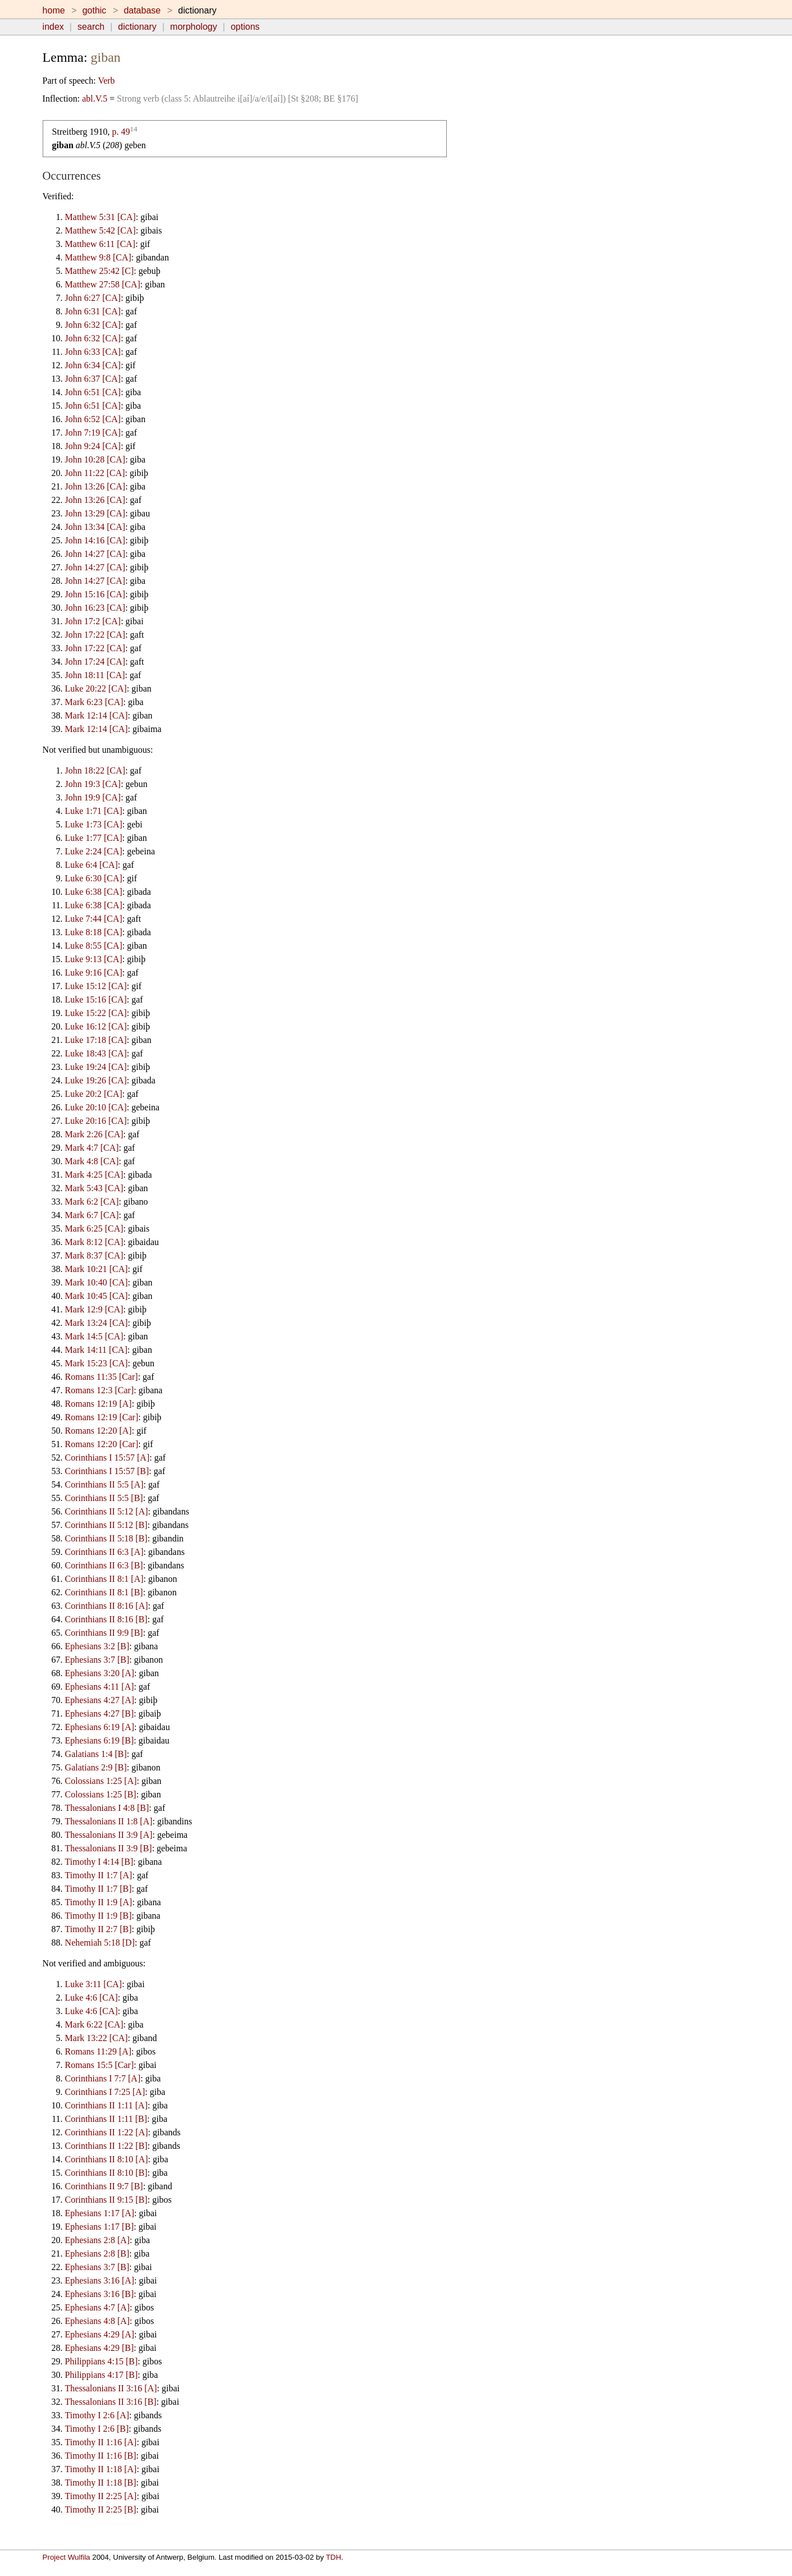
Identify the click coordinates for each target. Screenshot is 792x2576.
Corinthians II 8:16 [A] (106, 1605)
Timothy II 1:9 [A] (98, 1902)
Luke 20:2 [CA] (93, 1094)
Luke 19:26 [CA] (96, 1080)
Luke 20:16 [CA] (96, 1120)
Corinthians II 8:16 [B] (106, 1619)
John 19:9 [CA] (93, 797)
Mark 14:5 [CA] (94, 1336)
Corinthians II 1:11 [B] (106, 2119)
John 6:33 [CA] (93, 351)
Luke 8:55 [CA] (93, 945)
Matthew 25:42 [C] (99, 271)
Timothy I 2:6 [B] (97, 2428)
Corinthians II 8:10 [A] (106, 2159)
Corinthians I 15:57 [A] (107, 1457)
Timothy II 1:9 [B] (98, 1915)
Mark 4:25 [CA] (94, 1174)
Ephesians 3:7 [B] (97, 1659)
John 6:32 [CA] (93, 325)
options (245, 26)
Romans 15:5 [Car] (99, 2065)
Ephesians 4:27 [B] (99, 1713)
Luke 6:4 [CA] (91, 865)
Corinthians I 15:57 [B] (107, 1471)
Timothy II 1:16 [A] (101, 2442)
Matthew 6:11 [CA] (100, 244)
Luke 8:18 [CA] (93, 932)
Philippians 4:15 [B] (101, 2361)
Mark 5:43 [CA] (94, 1188)
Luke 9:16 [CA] (93, 972)
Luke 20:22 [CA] (96, 688)
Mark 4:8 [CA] (92, 1161)
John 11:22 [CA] (95, 473)
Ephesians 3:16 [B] (99, 2294)
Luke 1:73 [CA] (93, 824)
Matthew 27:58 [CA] (102, 284)
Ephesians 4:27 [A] (100, 1700)
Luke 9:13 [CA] (93, 959)
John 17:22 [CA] (95, 634)
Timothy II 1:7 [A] (98, 1875)
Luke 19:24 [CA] (96, 1067)
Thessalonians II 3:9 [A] (109, 1835)
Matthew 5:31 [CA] (100, 217)
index (53, 26)
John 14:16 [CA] (95, 540)
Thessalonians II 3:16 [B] (111, 2401)
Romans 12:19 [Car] (102, 1417)
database (142, 10)
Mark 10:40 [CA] (96, 1282)
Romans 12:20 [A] (98, 1430)
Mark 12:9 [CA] (94, 1309)
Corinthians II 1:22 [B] (106, 2146)
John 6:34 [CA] (93, 365)
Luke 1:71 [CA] (93, 811)
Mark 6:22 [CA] (94, 2024)
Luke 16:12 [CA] (96, 1026)
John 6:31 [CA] (93, 311)
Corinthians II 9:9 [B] (104, 1632)
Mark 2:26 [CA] (94, 1134)
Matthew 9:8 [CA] (98, 257)
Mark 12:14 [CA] (96, 715)
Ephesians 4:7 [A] (97, 2307)
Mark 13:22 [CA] (96, 2038)
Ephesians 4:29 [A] (100, 2334)
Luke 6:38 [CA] (93, 891)
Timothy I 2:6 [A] (97, 2415)
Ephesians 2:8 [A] (97, 2240)
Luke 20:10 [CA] (96, 1107)
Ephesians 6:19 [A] (100, 1727)
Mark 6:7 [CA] (92, 1215)
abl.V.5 (94, 98)
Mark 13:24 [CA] (96, 1323)
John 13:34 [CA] (95, 527)
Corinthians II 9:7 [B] (104, 2186)
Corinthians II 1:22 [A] (106, 2132)
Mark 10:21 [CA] (96, 1269)
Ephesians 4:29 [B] (99, 2348)
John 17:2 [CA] (93, 621)
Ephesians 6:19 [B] (99, 1740)
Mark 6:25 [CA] (94, 1228)
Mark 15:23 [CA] (96, 1363)
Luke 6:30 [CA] (93, 878)
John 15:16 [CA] (95, 594)
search (90, 26)
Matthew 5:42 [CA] (100, 230)
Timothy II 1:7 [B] (98, 1888)
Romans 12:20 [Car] (102, 1444)
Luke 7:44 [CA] (93, 918)
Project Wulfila (66, 2557)
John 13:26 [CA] (95, 486)
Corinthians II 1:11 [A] (106, 2105)
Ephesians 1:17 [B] (99, 2226)
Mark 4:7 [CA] (92, 1147)
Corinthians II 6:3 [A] (104, 1552)
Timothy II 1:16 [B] (100, 2455)
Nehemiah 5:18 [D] (100, 1942)
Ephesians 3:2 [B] (97, 1646)
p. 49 (121, 131)
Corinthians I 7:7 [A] (103, 2078)
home (54, 10)
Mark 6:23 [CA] (94, 702)
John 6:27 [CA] (93, 298)
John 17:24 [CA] (95, 661)
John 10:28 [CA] (95, 459)
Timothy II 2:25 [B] (100, 2509)
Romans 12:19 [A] (98, 1403)
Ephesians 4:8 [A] (97, 2321)
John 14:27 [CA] (95, 554)
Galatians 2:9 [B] (96, 1767)
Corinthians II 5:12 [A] (106, 1511)
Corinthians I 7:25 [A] (105, 2092)
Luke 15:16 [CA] (96, 999)
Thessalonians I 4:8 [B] (107, 1808)
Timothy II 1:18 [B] (100, 2482)
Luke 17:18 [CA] (96, 1040)
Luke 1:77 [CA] (93, 838)
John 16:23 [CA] (95, 607)
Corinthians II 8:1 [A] (104, 1579)
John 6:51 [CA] (93, 392)
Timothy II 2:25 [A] (101, 2496)
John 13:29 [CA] (95, 513)
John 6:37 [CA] (93, 378)
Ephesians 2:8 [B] (97, 2253)
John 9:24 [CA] (93, 446)
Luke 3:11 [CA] (93, 1984)
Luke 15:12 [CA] (96, 986)
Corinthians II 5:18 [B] (106, 1538)
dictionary (137, 26)
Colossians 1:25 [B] (100, 1794)
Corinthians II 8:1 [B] (104, 1592)
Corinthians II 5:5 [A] (104, 1484)
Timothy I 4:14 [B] (99, 1861)
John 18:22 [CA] (95, 770)
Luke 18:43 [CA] (96, 1053)
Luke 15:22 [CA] (96, 1013)
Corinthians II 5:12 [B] (106, 1525)
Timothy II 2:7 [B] (98, 1929)
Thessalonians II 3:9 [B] (108, 1848)
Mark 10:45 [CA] (96, 1296)
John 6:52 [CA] (93, 419)
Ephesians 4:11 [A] (99, 1686)
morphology (193, 26)
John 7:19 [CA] (93, 432)
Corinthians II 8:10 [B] (106, 2172)
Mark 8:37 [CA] (94, 1255)
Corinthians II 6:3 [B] (104, 1565)
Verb (106, 80)
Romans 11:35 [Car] (101, 1376)
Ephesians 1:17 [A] (100, 2213)
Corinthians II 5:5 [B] (104, 1498)
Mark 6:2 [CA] (92, 1201)
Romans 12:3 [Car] (99, 1390)
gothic (95, 10)
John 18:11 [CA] (95, 675)
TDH (333, 2557)
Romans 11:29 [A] (98, 2051)
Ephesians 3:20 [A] (100, 1673)
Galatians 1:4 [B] (96, 1754)
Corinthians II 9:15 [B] (106, 2199)
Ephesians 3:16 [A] (100, 2280)
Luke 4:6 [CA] (91, 1997)
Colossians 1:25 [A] (101, 1781)
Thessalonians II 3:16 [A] (111, 2388)
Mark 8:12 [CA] (94, 1242)
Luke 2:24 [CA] (93, 851)
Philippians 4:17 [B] (101, 2375)
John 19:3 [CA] (93, 784)
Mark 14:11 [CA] (96, 1350)
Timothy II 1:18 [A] (101, 2469)
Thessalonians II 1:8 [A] (109, 1821)
